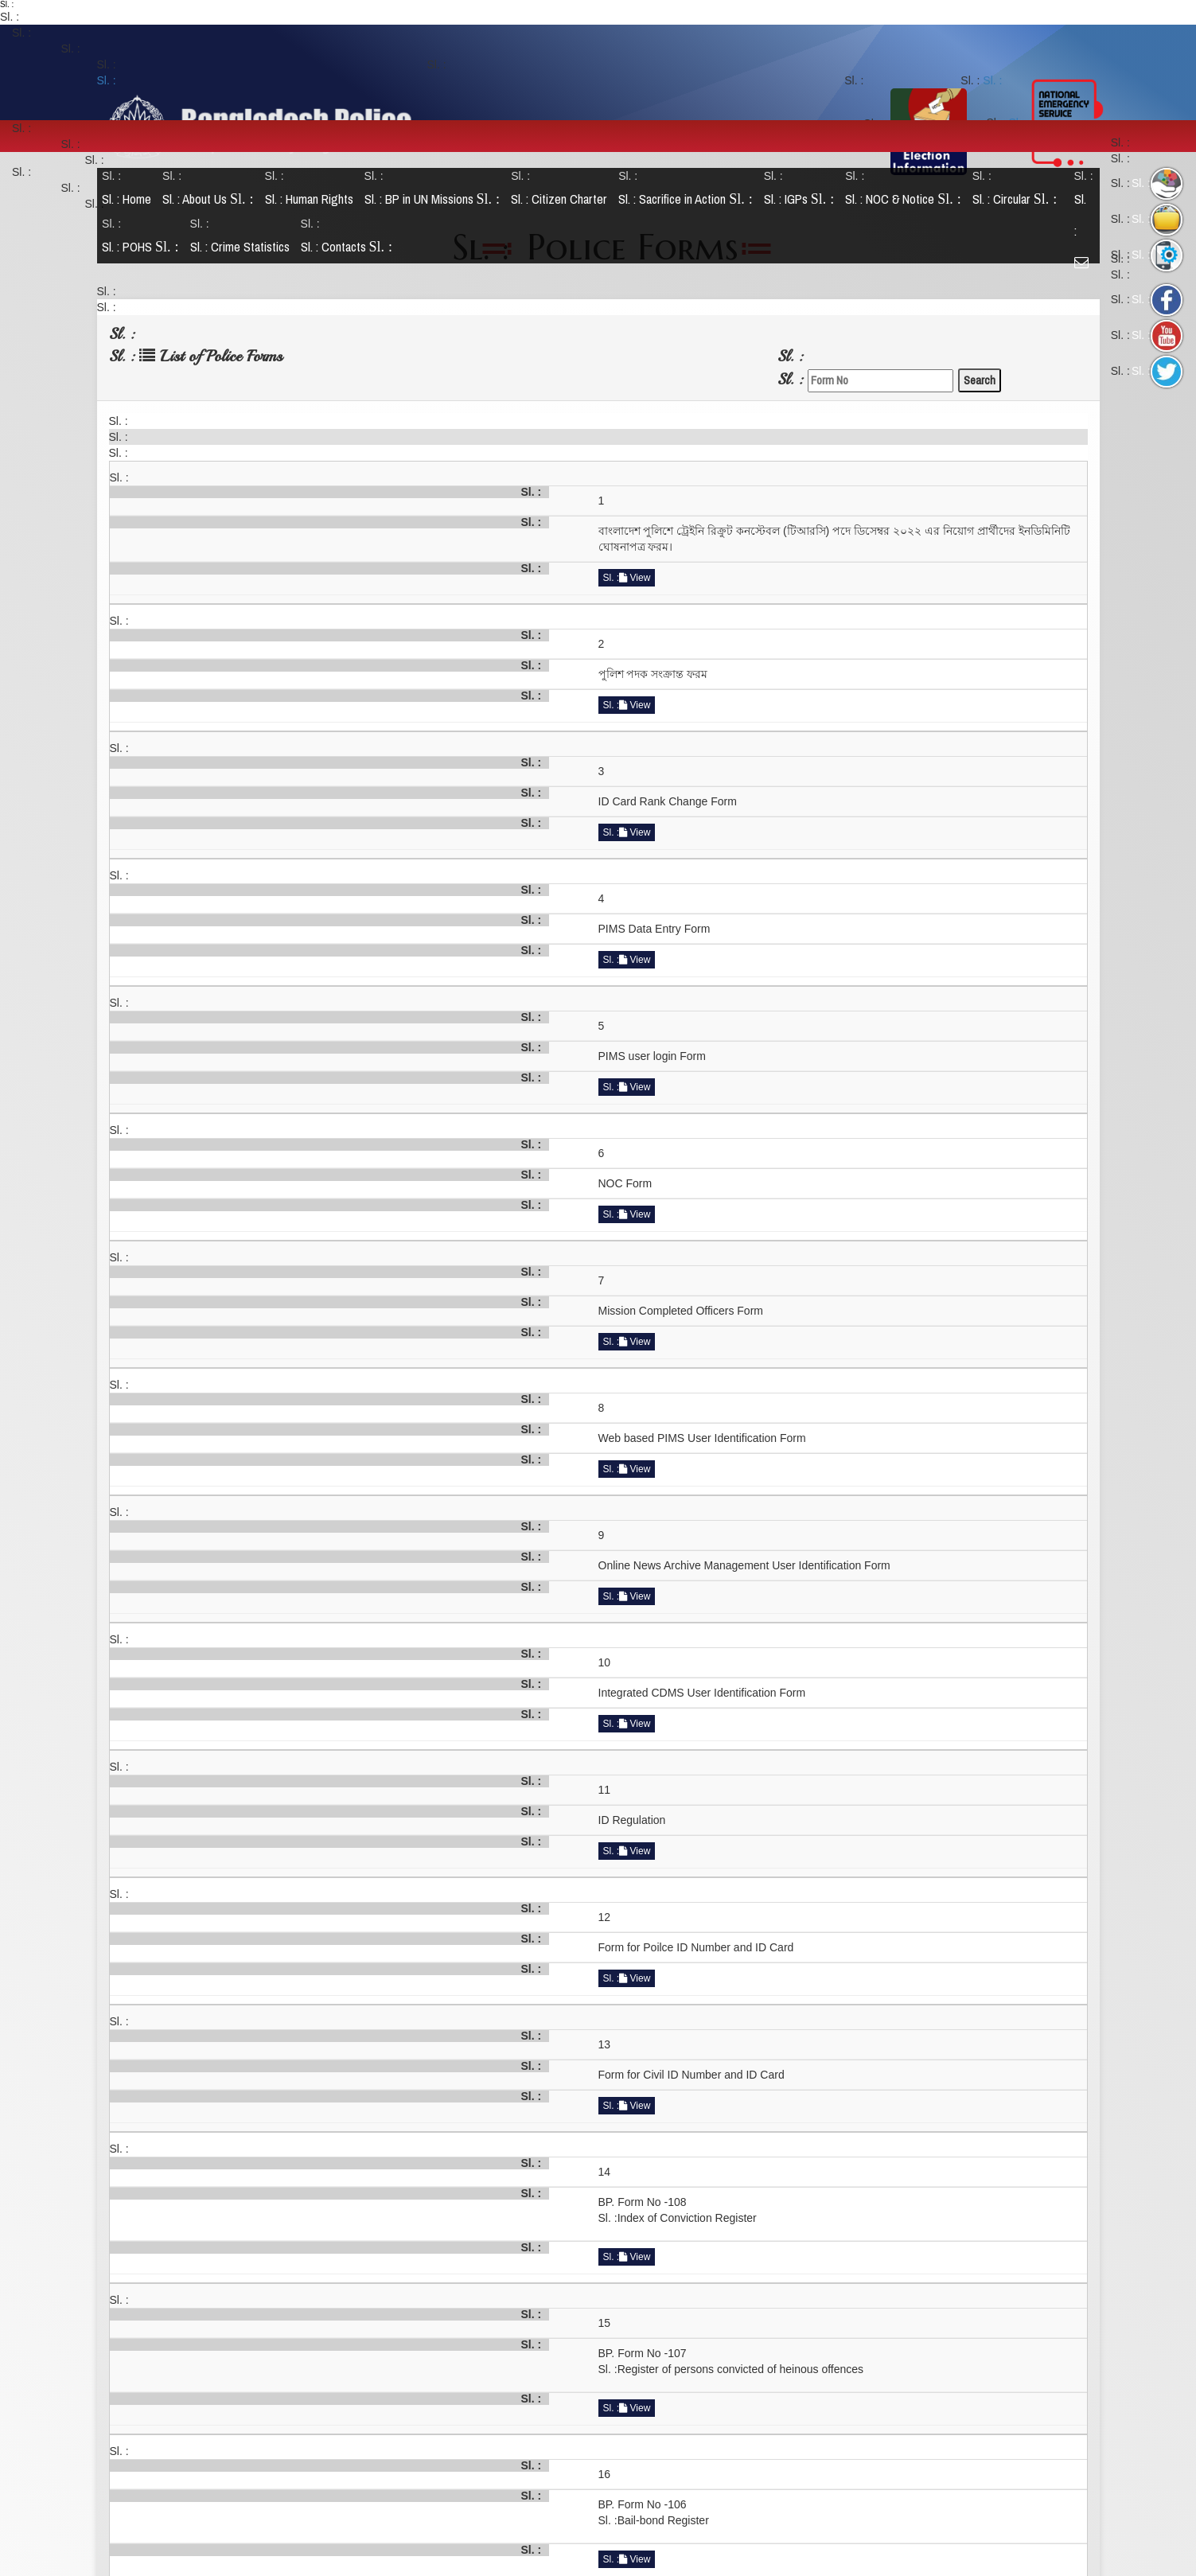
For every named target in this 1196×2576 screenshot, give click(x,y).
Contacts (350, 247)
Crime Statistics (243, 247)
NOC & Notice (907, 199)
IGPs (802, 199)
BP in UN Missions (435, 199)
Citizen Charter (563, 199)
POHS (144, 247)
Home (130, 199)
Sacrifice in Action (689, 199)
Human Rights (312, 199)
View (634, 577)
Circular (1018, 199)
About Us (212, 199)
